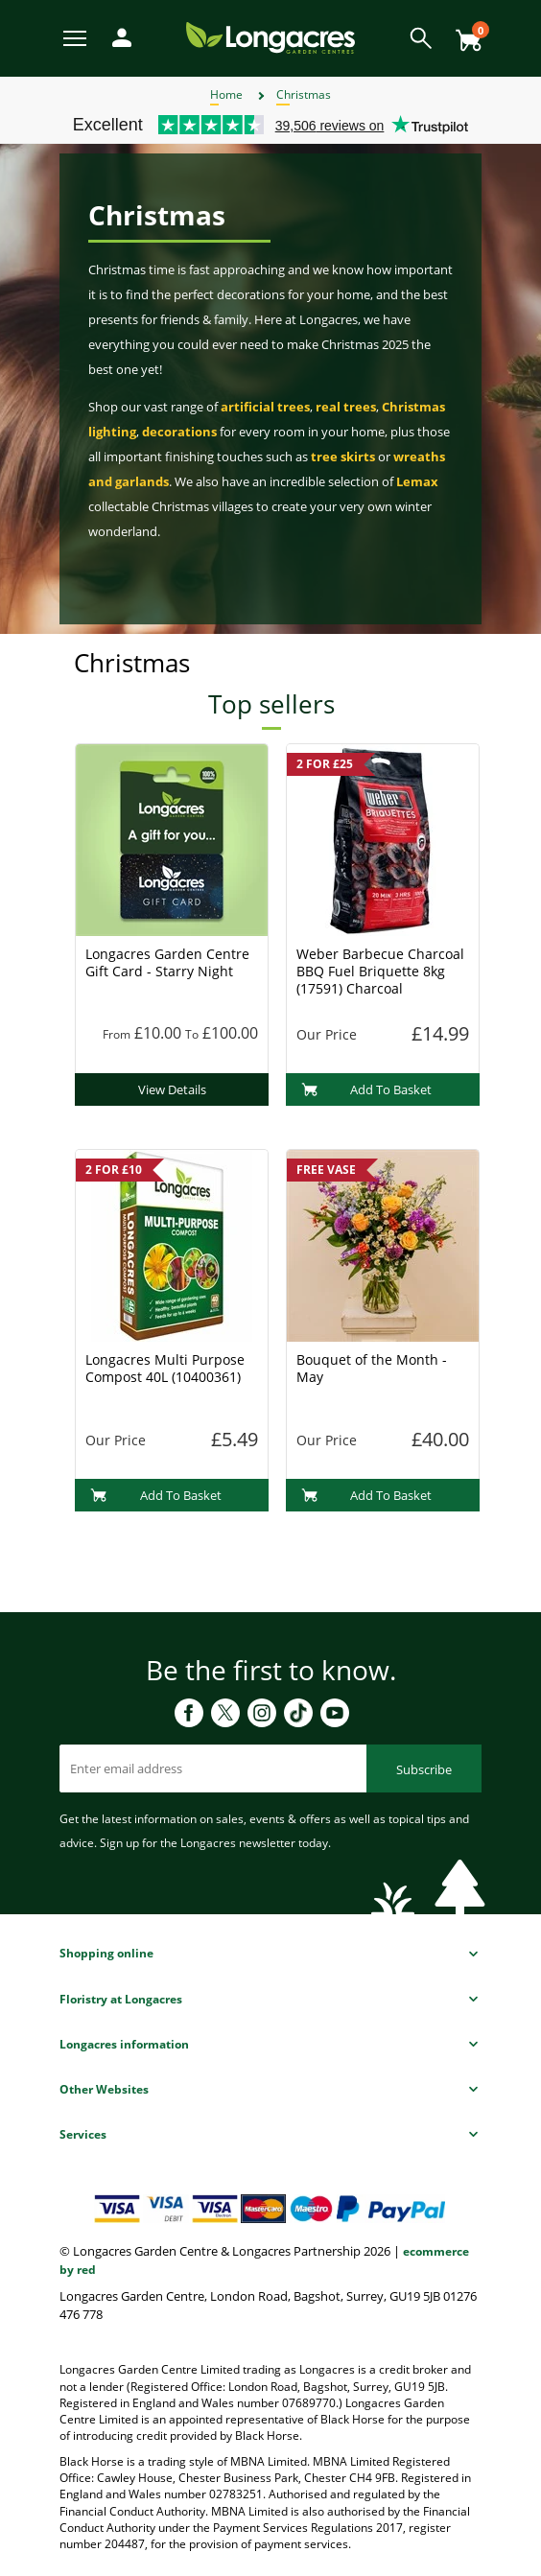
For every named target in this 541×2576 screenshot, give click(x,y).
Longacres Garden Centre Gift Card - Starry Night (167, 962)
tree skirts (343, 456)
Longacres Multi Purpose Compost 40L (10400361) (165, 1368)
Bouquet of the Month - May (371, 1368)
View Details (172, 1089)
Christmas (303, 94)
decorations (179, 431)
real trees (346, 406)
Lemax (417, 481)
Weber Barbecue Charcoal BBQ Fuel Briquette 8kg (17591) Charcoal (380, 971)
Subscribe (424, 1769)
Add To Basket (367, 1089)
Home (226, 94)
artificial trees (265, 406)
